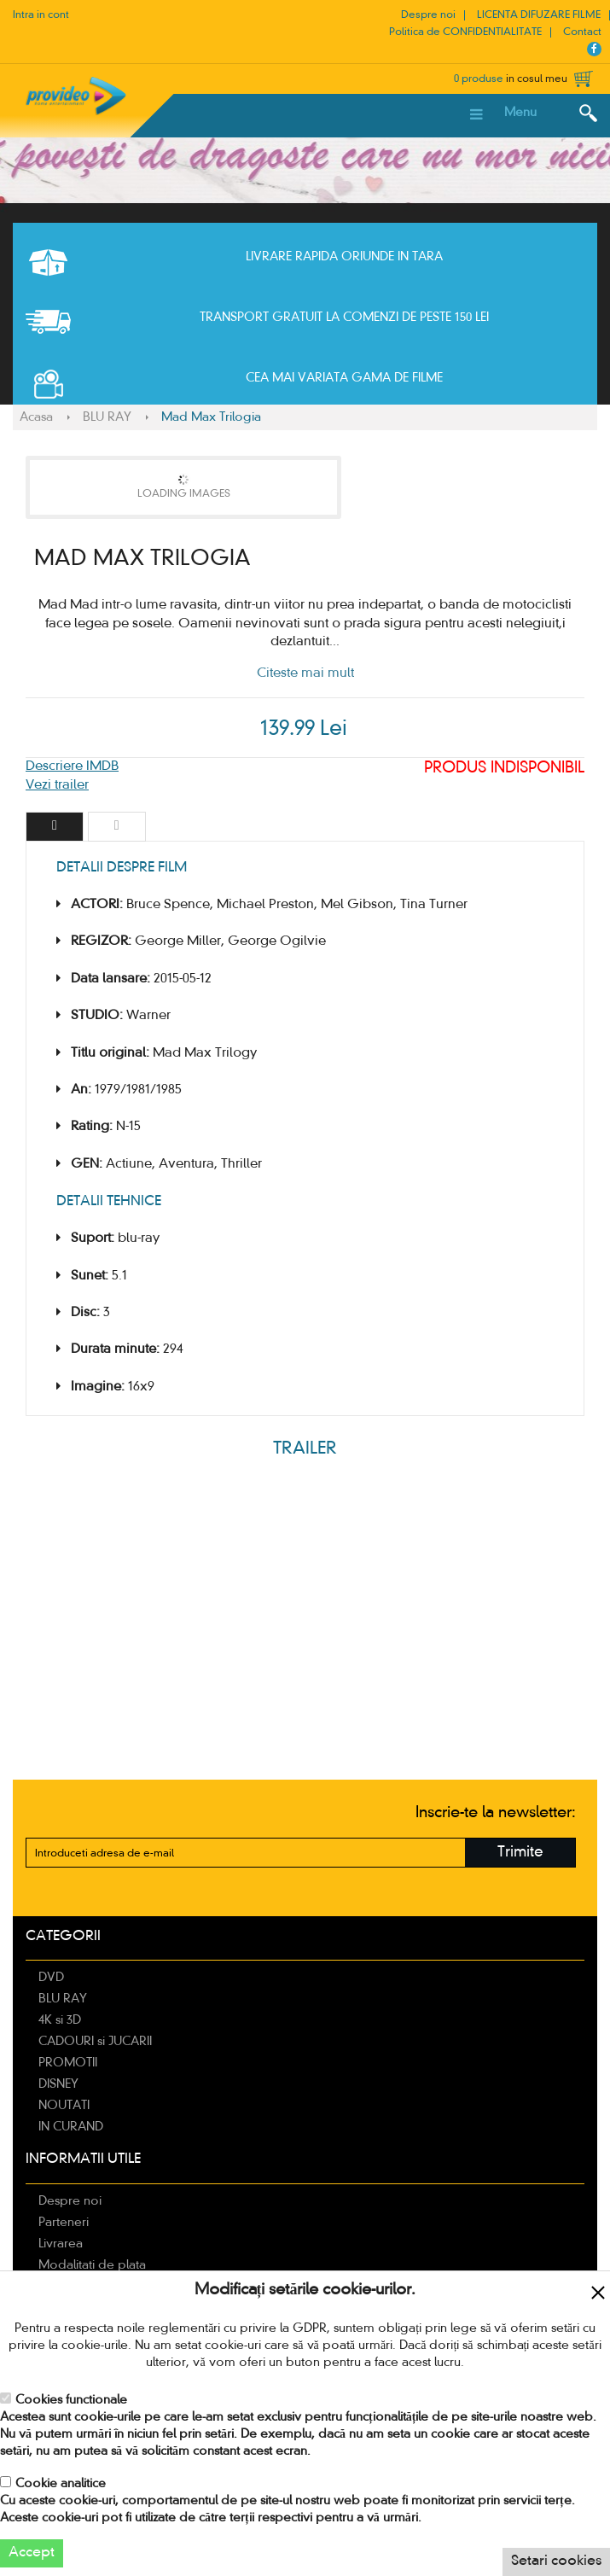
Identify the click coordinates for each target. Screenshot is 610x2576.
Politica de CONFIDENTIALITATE (465, 32)
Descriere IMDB (72, 766)
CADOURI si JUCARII (95, 2042)
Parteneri (63, 2223)
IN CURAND (70, 2127)
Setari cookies (556, 2561)
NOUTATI (64, 2106)
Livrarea (60, 2244)
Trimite (520, 1852)
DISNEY (58, 2084)
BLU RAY (107, 417)
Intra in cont (41, 15)
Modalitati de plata (92, 2265)
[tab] (54, 827)
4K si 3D (59, 2020)
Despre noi (428, 15)
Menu (520, 113)
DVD (51, 1978)
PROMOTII (67, 2063)
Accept (32, 2553)
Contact (582, 32)
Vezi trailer (57, 785)
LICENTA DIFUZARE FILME (539, 15)
